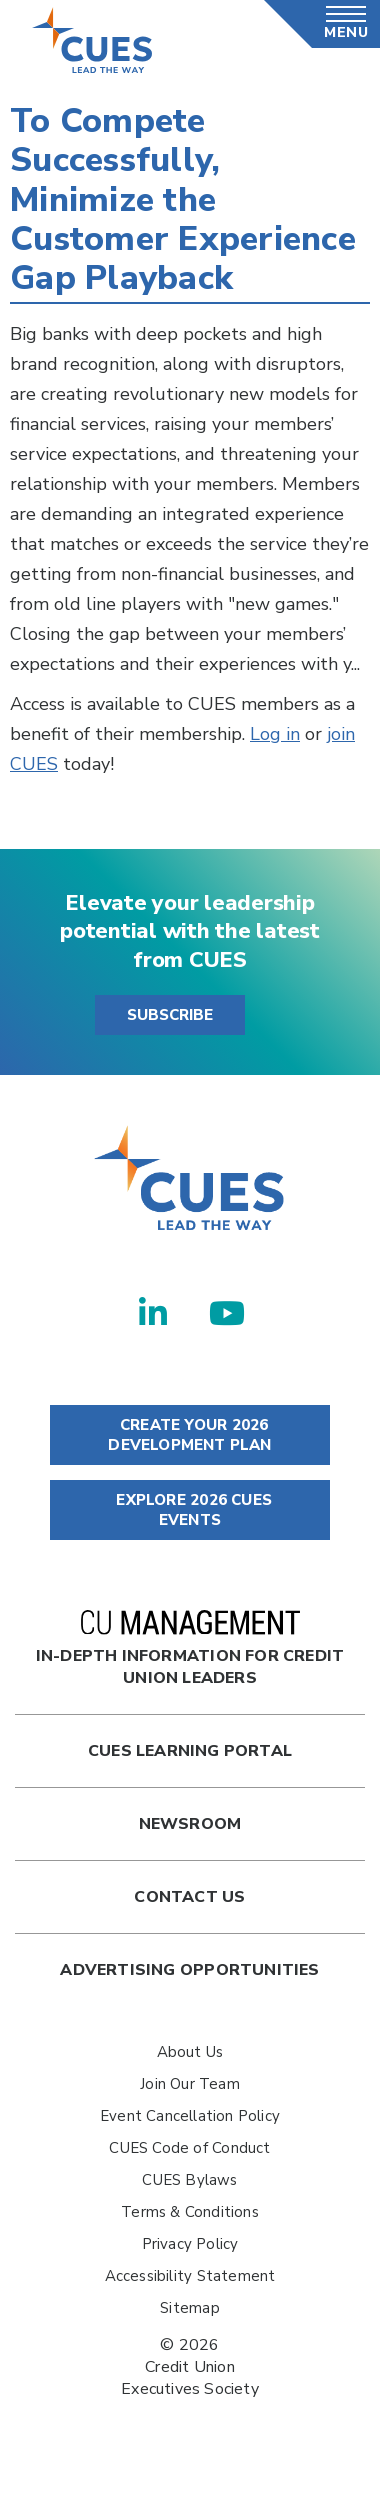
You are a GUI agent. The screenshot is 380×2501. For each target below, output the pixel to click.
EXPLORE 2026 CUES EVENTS (190, 1510)
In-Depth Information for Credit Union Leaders (190, 1649)
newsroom (190, 1824)
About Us (190, 2052)
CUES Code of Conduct (189, 2148)
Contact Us (189, 1897)
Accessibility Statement (190, 2276)
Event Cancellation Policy (190, 2116)
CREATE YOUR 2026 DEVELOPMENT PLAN (189, 1435)
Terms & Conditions (190, 2212)
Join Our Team (190, 2084)
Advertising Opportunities (189, 1970)
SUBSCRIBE (170, 1015)
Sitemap (189, 2308)
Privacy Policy (190, 2244)
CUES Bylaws (189, 2180)
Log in (275, 734)
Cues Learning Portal (190, 1751)
